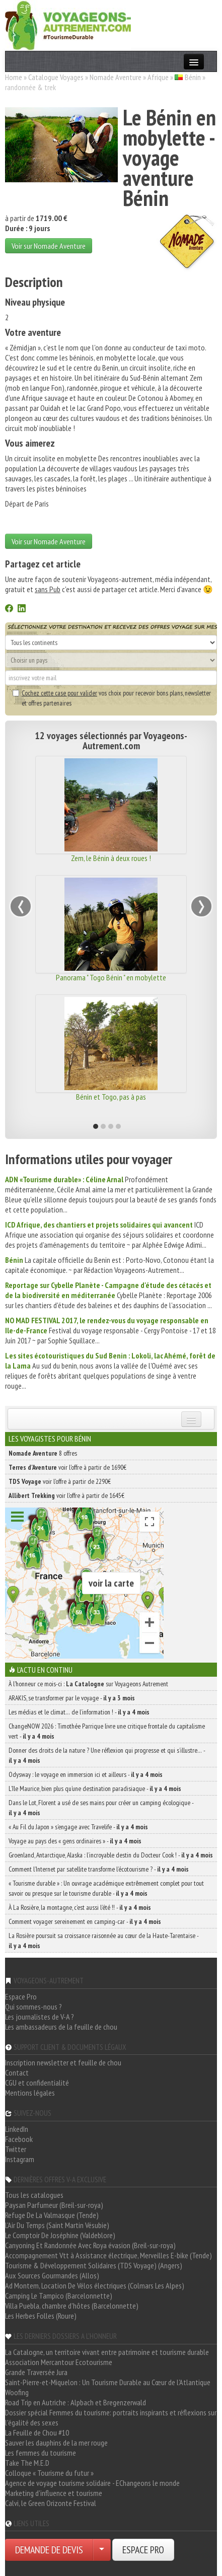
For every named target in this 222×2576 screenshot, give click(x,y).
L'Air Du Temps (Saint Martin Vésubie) (57, 2225)
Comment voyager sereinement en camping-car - (85, 1921)
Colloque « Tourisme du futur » (49, 2473)
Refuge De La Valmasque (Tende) (52, 2215)
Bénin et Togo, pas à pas (111, 1097)
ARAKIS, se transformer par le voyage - (72, 1697)
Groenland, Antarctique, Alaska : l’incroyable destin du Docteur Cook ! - (111, 1854)
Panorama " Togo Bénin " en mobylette (111, 977)
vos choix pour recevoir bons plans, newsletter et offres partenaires (112, 697)
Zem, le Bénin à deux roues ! (111, 858)
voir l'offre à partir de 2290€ (60, 1481)
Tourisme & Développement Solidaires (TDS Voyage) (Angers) (93, 2265)
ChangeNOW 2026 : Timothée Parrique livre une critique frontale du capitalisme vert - (107, 1731)
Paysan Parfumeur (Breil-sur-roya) (54, 2205)
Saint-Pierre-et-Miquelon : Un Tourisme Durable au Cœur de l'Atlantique (107, 2382)
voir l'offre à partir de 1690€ (67, 1467)
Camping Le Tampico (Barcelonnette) (58, 2296)
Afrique (158, 77)
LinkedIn (16, 2129)
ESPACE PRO (143, 2549)
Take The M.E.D (27, 2463)
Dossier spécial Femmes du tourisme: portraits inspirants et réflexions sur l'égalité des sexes (110, 2417)
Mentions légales (30, 2093)
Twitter (15, 2149)
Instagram (19, 2159)
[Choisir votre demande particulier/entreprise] (102, 2550)
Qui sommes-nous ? (33, 2006)
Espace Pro (21, 1996)
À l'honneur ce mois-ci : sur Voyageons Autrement (88, 1683)
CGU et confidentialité (37, 2083)
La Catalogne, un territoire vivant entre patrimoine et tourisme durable (107, 2352)
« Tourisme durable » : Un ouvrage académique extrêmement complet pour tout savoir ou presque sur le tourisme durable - (106, 1888)
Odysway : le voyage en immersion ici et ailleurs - (86, 1774)
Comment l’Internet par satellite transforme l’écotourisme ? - (99, 1869)
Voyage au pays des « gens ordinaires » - (75, 1840)
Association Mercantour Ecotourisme (58, 2362)
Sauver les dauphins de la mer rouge (56, 2443)
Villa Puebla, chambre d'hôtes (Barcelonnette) (71, 2306)
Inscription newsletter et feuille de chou (63, 2062)
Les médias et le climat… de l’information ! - (79, 1711)
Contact (17, 2072)
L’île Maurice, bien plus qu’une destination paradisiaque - (95, 1788)
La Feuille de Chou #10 (37, 2432)
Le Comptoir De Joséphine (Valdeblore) (60, 2235)
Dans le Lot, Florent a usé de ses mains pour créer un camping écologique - (101, 1807)
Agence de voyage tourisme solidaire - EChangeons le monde (92, 2483)
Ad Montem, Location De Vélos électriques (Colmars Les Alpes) (94, 2285)
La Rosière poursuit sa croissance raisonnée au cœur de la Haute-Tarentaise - (103, 1940)
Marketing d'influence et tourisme (53, 2493)
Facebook (19, 2139)
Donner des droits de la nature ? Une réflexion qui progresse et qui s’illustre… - (107, 1755)
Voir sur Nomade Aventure (49, 246)
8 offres (43, 1453)
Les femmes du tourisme (40, 2453)
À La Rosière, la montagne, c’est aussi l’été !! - (80, 1907)
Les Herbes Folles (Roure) (41, 2316)
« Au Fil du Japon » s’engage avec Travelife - (78, 1826)
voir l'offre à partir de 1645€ (66, 1495)
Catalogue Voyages (56, 77)
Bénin (193, 77)
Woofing (17, 2392)
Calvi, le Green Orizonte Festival (50, 2503)
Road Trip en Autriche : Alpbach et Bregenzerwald (75, 2402)
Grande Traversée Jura (36, 2372)
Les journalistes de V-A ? (39, 2017)
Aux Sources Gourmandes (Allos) (52, 2275)
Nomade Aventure (115, 77)
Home (13, 77)
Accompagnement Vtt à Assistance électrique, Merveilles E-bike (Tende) (108, 2255)
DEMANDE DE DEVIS (49, 2549)
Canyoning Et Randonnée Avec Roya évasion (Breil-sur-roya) (90, 2245)
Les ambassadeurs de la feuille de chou (61, 2027)
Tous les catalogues (34, 2195)
